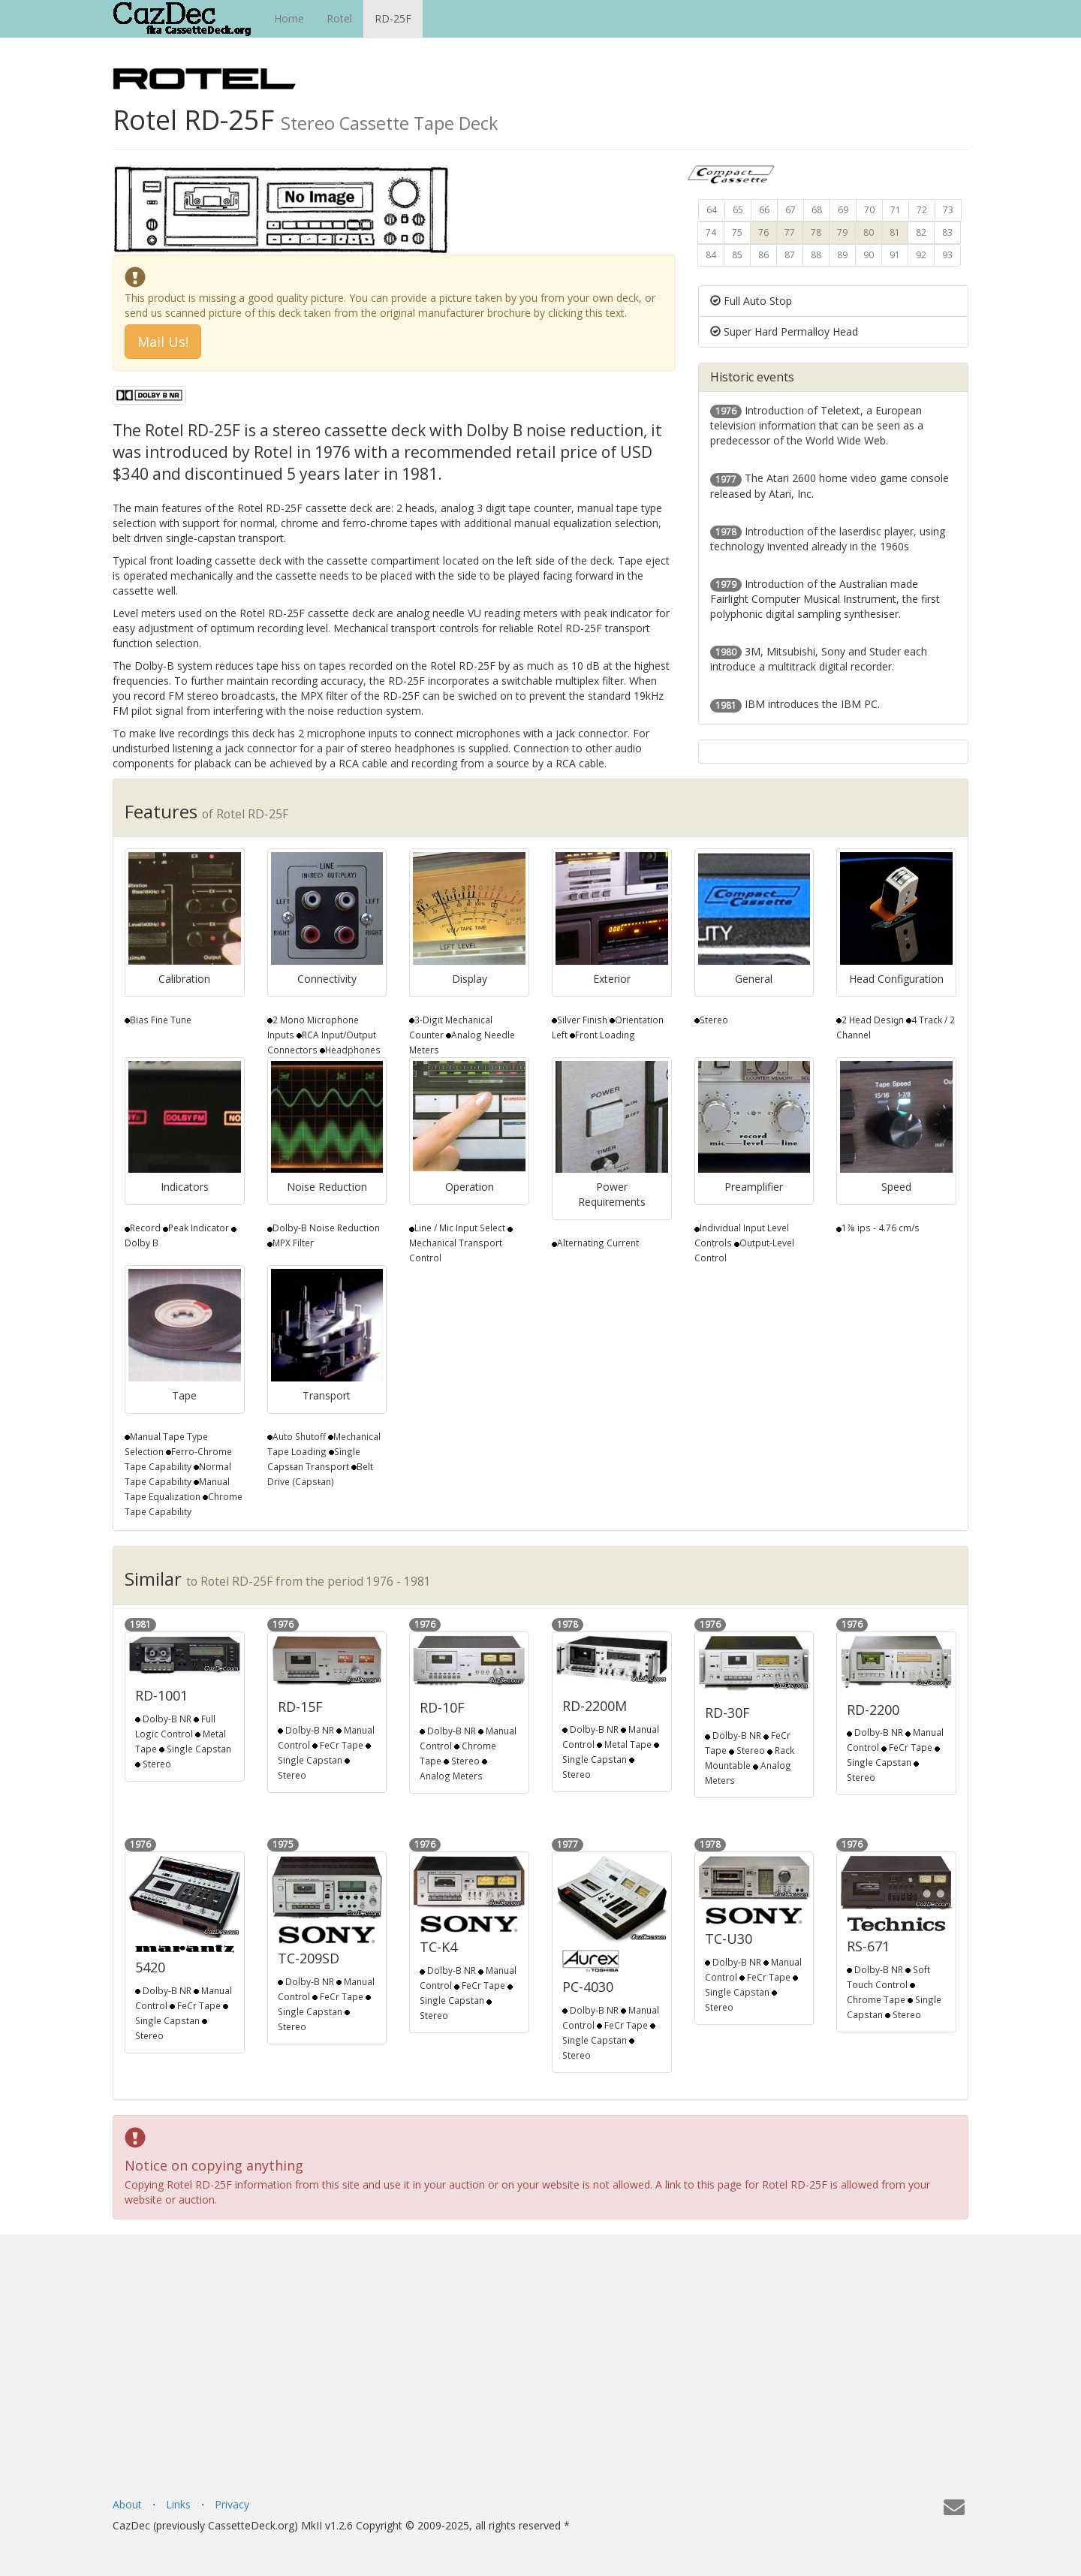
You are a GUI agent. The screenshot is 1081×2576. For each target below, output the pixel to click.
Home (289, 18)
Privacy (232, 2504)
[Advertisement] (540, 2384)
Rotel (339, 18)
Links (178, 2504)
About (127, 2504)
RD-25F (393, 18)
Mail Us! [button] (162, 342)
